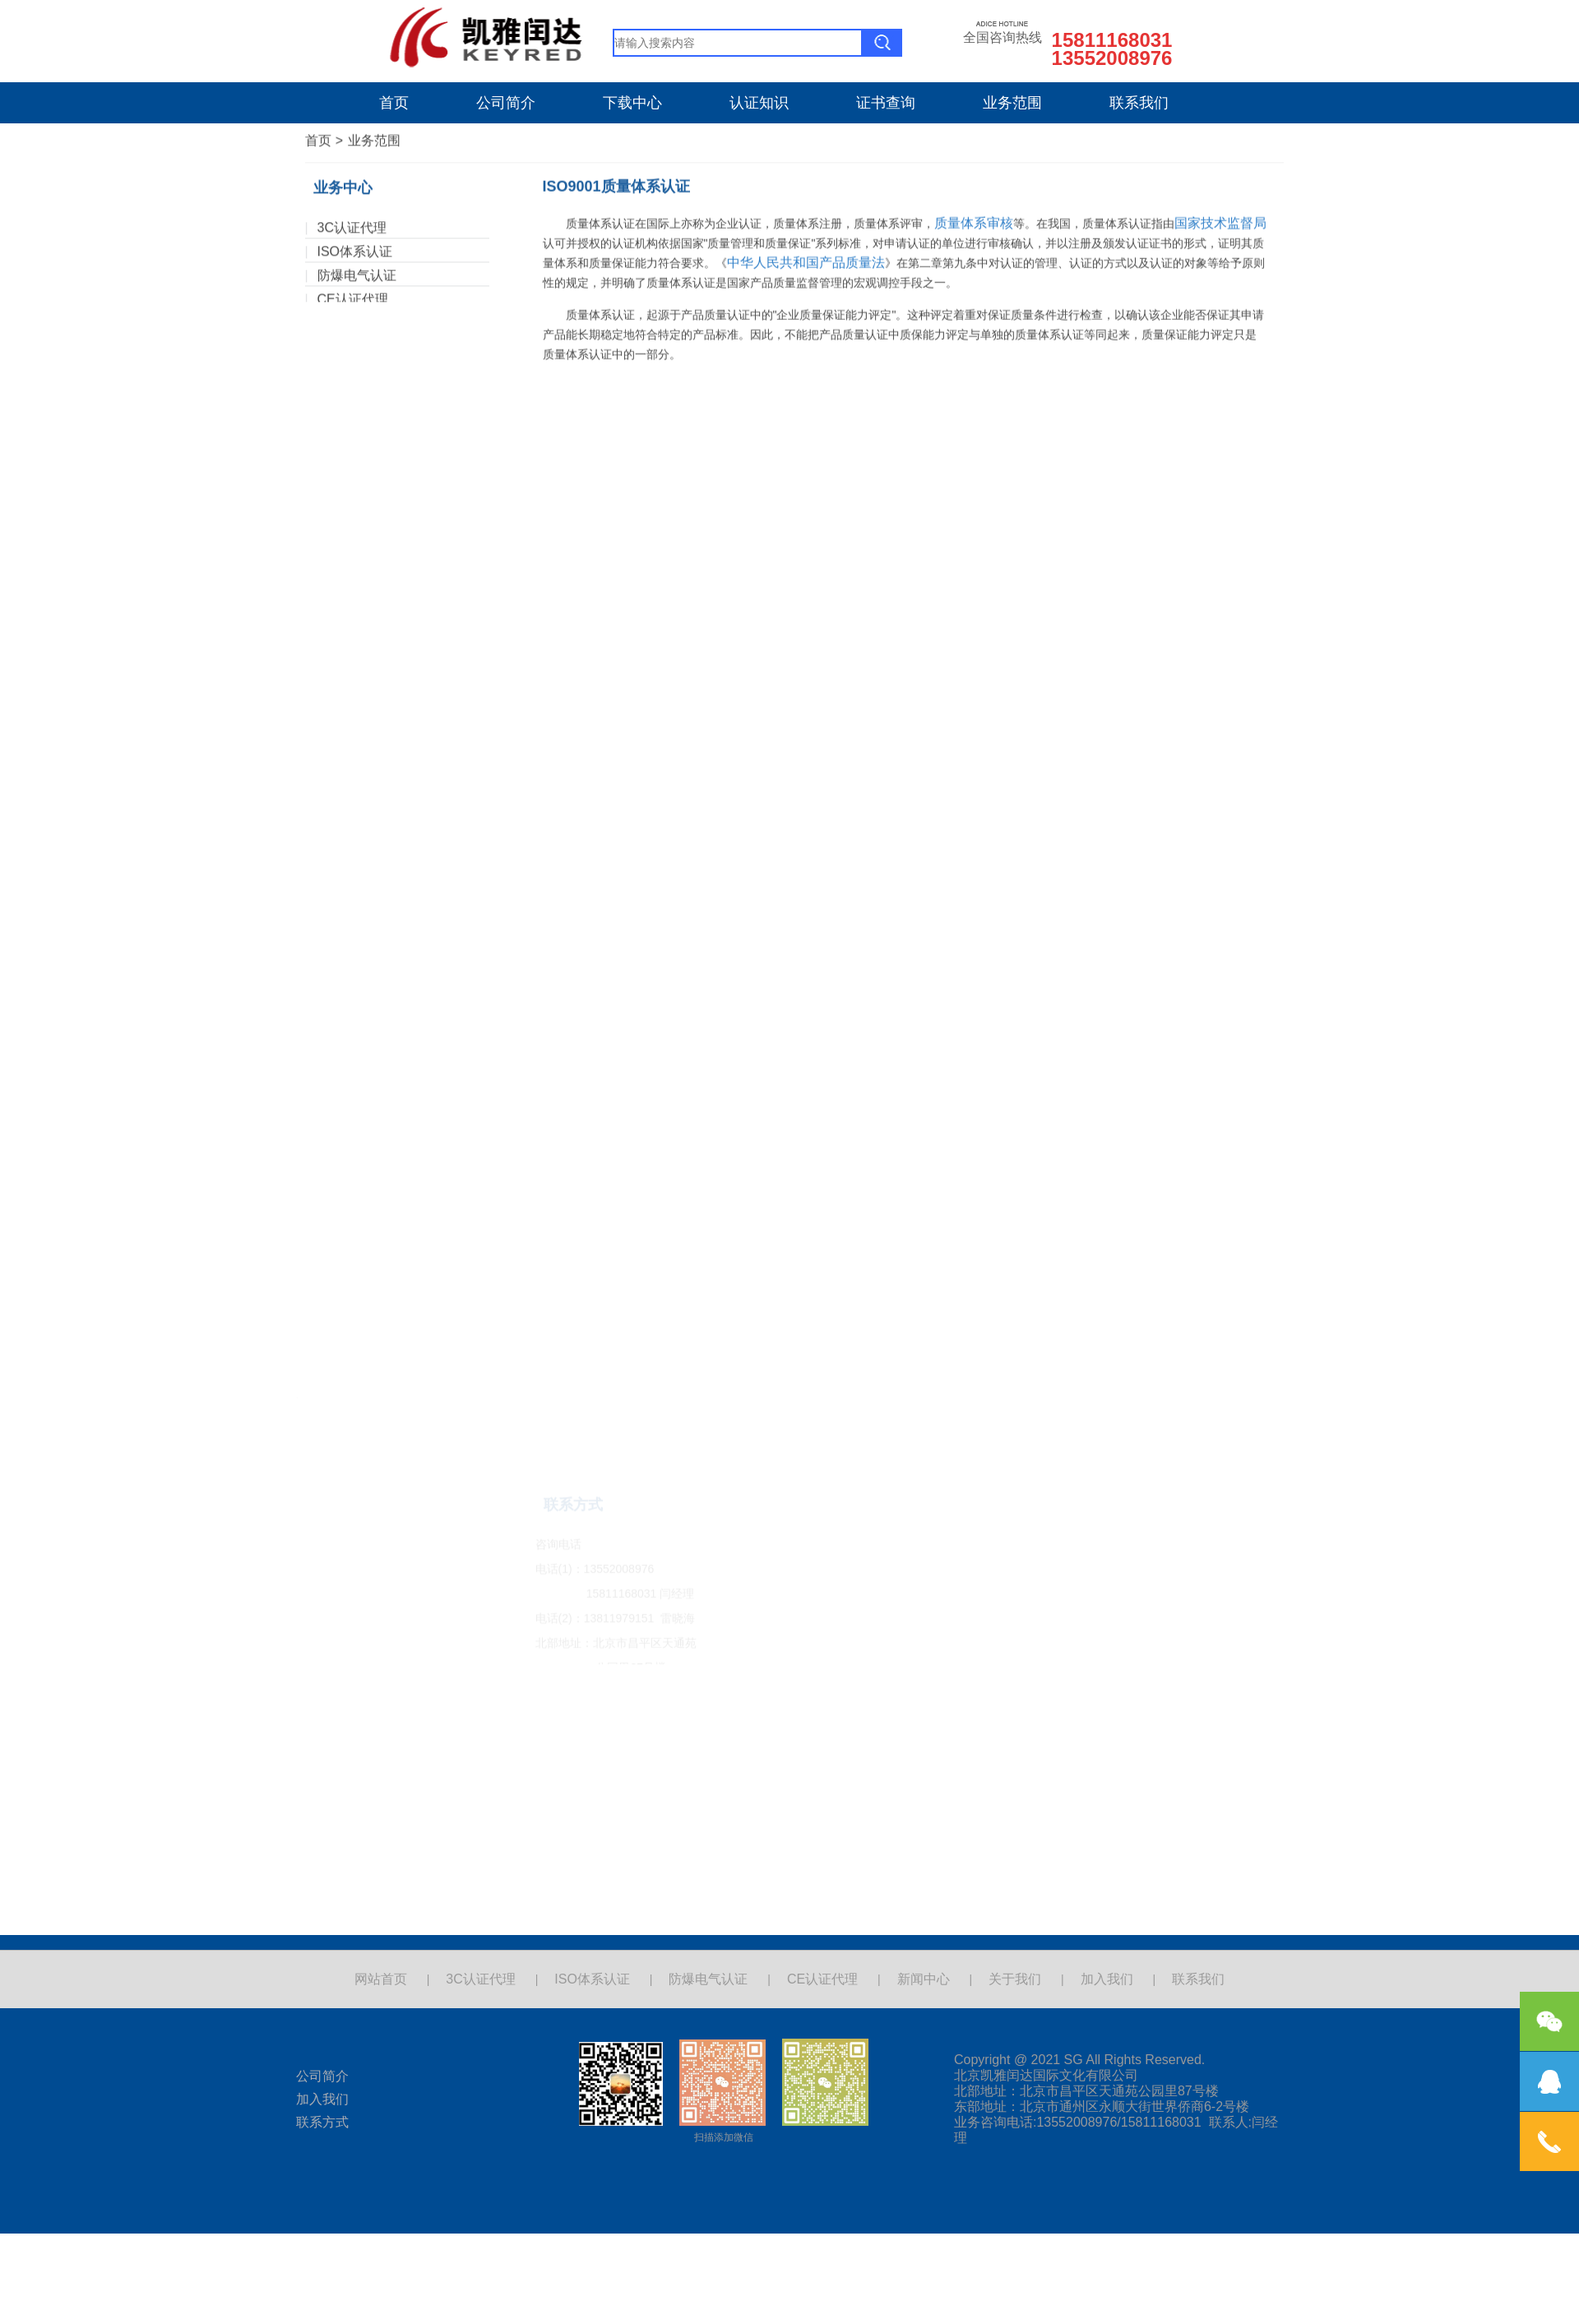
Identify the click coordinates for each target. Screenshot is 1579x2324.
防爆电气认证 (356, 257)
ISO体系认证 (355, 233)
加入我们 (1107, 1979)
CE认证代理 (352, 281)
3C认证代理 (352, 209)
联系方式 (322, 2122)
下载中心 (632, 103)
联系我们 (1139, 103)
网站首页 (380, 1979)
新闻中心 (923, 1979)
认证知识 (759, 103)
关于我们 (1015, 1979)
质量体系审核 (973, 42)
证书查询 (885, 103)
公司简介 (505, 103)
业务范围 (1012, 103)
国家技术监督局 (1220, 42)
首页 (394, 103)
